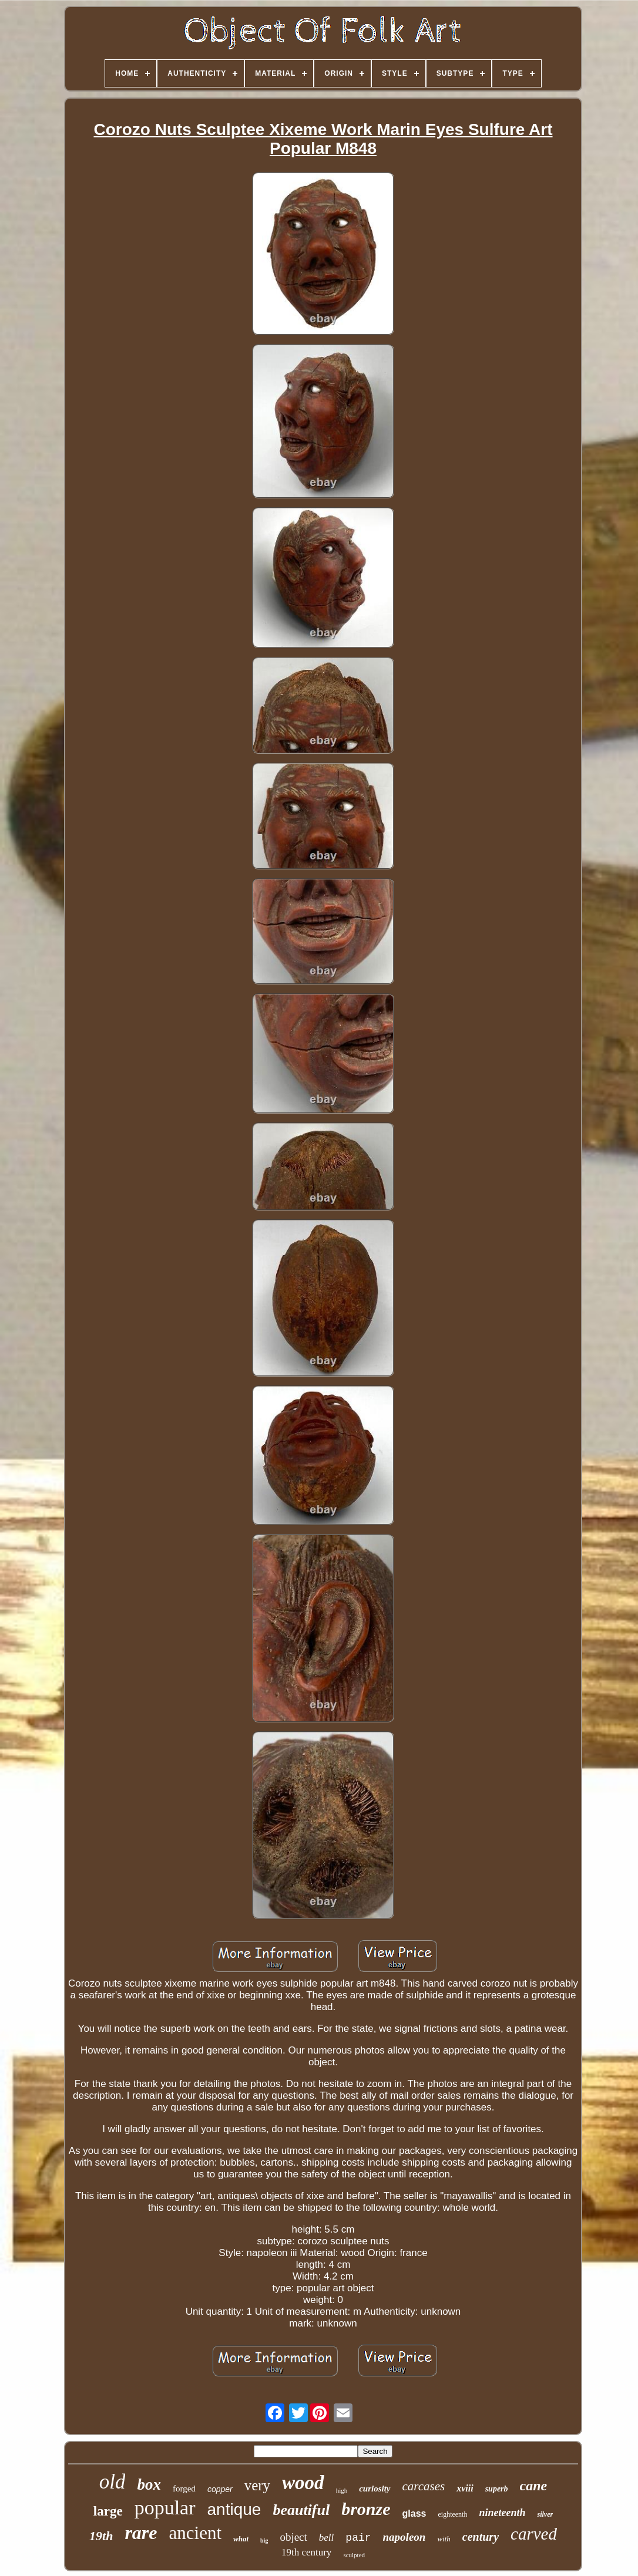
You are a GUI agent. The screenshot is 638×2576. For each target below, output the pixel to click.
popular (165, 2507)
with (443, 2538)
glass (414, 2513)
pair (358, 2538)
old (112, 2481)
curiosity (374, 2488)
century (480, 2536)
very (257, 2485)
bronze (365, 2508)
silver (545, 2514)
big (264, 2540)
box (149, 2484)
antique (234, 2509)
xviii (464, 2488)
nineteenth (502, 2512)
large (108, 2511)
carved (534, 2533)
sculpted (354, 2554)
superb (496, 2488)
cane (534, 2485)
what (241, 2538)
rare (141, 2532)
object (293, 2537)
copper (220, 2489)
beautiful (301, 2509)
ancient (195, 2533)
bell (326, 2537)
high (342, 2490)
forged (184, 2488)
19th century (306, 2552)
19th (101, 2535)
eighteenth (452, 2514)
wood (303, 2482)
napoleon (404, 2537)
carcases (423, 2486)
